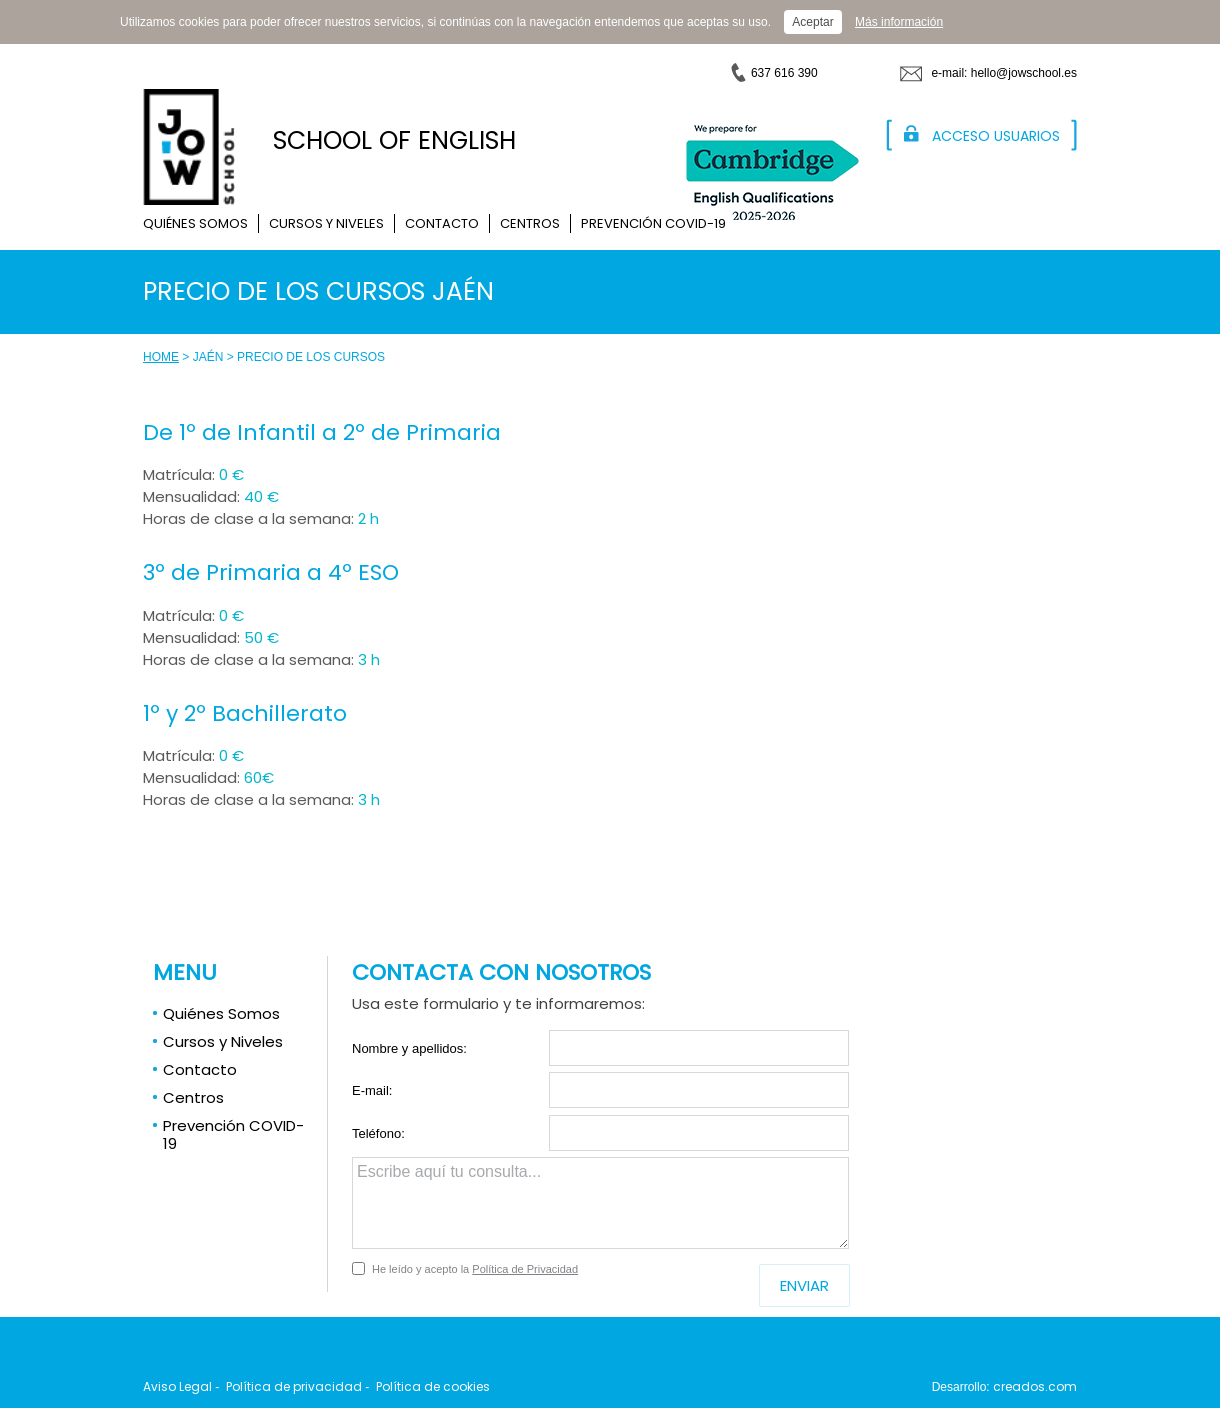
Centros (530, 223)
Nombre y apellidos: (409, 1048)
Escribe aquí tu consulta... (600, 1203)
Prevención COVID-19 (653, 223)
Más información (899, 22)
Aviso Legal (177, 1386)
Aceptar (812, 22)
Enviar (804, 1285)
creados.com (1035, 1386)
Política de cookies (433, 1386)
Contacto (442, 223)
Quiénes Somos (195, 223)
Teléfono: (378, 1133)
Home (161, 357)
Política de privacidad (294, 1386)
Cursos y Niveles (326, 223)
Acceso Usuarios (996, 136)
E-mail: (372, 1090)
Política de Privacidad (525, 1269)
